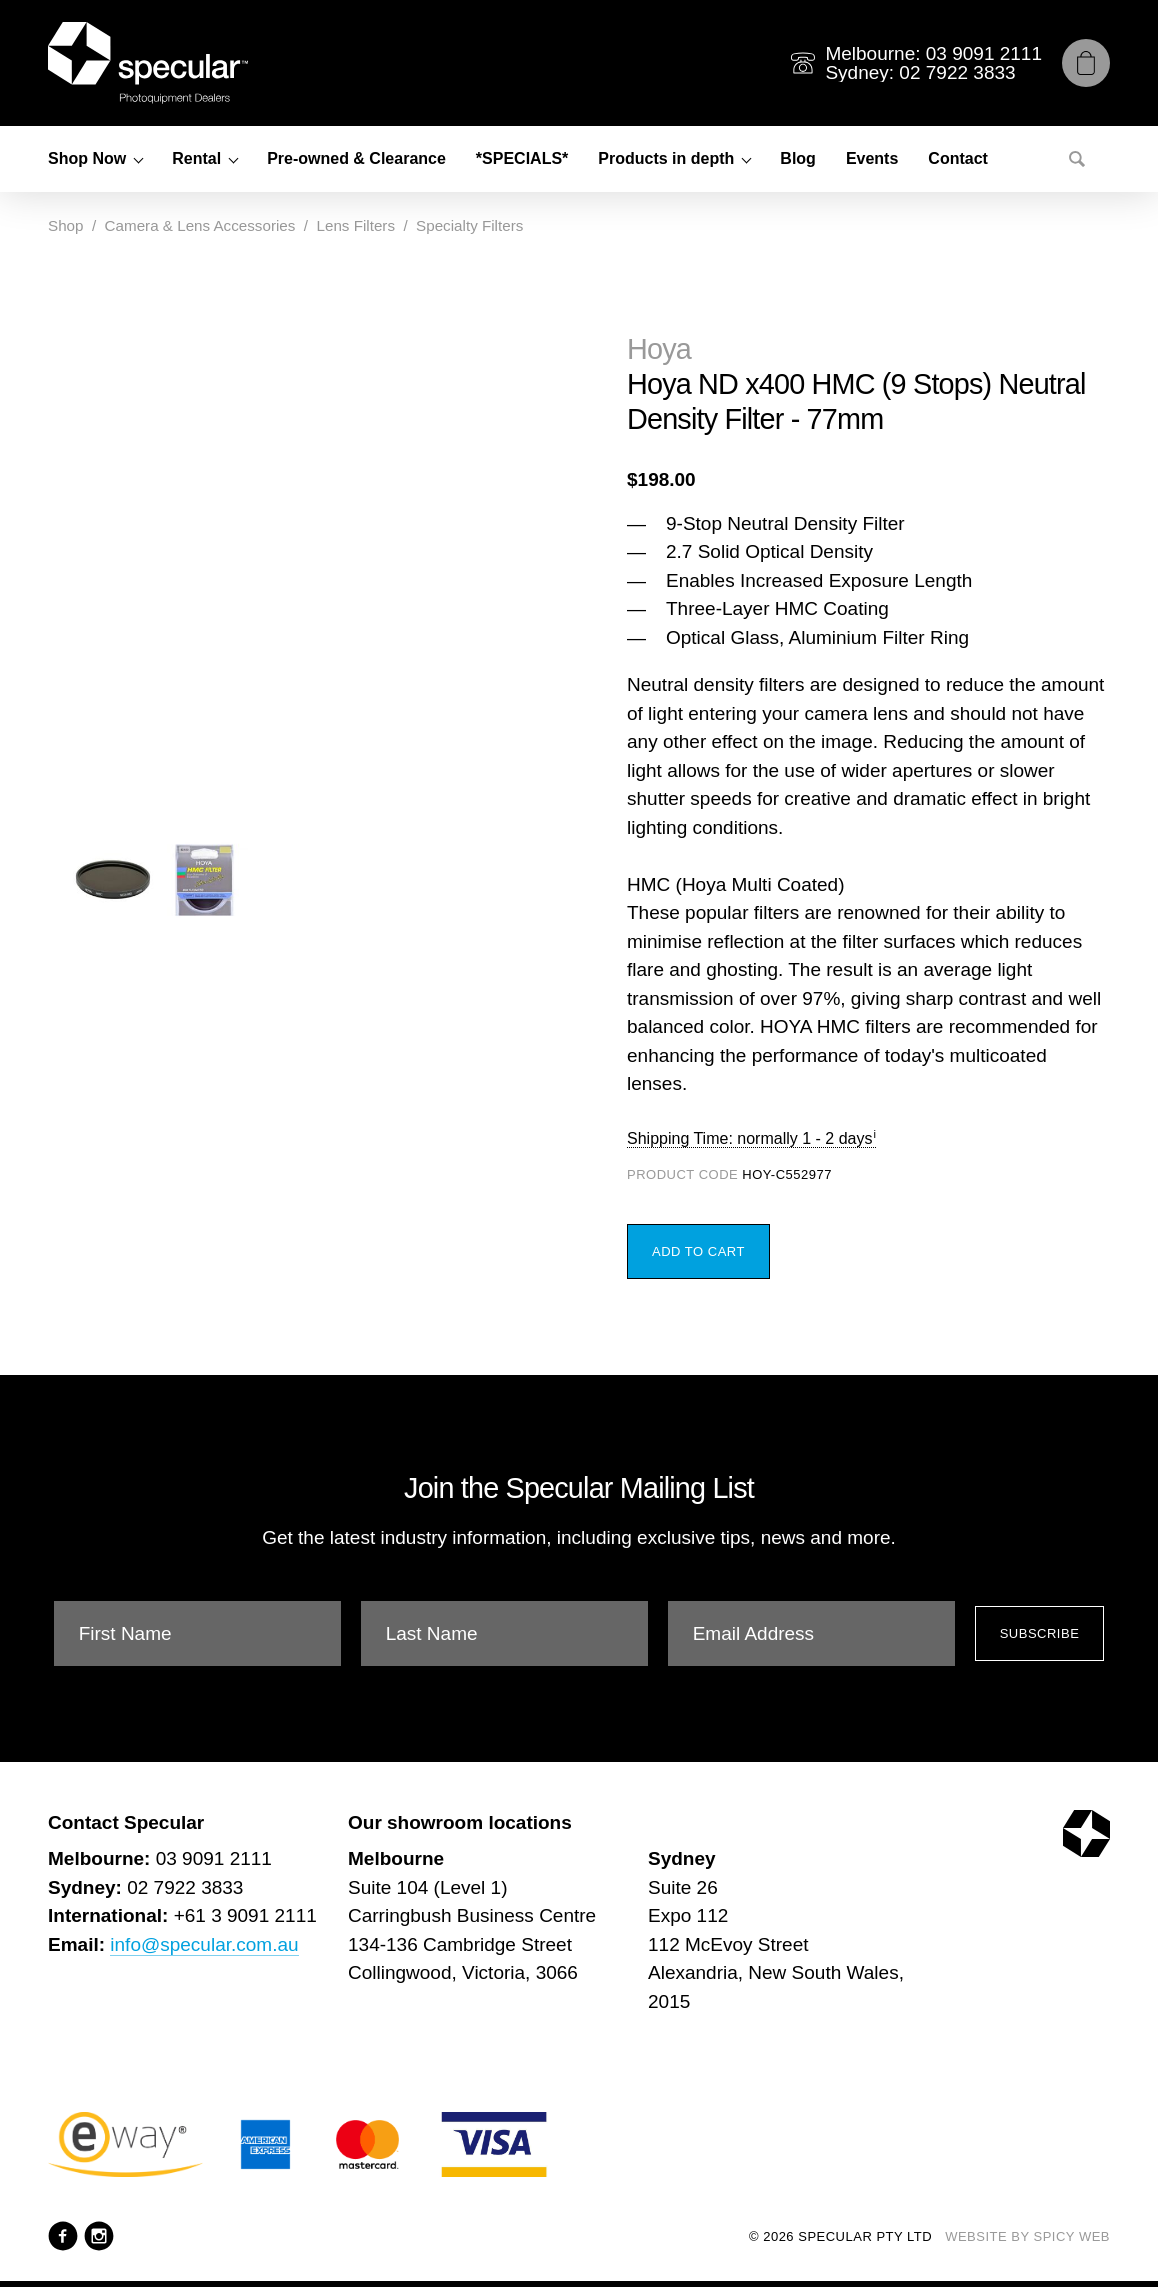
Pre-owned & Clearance (356, 158)
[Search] (1077, 159)
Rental (196, 158)
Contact (958, 158)
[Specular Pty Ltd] (148, 63)
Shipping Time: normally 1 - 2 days (749, 1138)
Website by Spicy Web (1027, 2236)
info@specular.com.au (204, 1944)
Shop (65, 225)
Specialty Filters (469, 225)
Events (872, 158)
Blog (798, 158)
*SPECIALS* (522, 158)
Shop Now (87, 158)
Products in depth (666, 158)
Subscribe (1040, 1633)
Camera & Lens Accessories (200, 225)
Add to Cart (698, 1251)
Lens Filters (355, 225)
